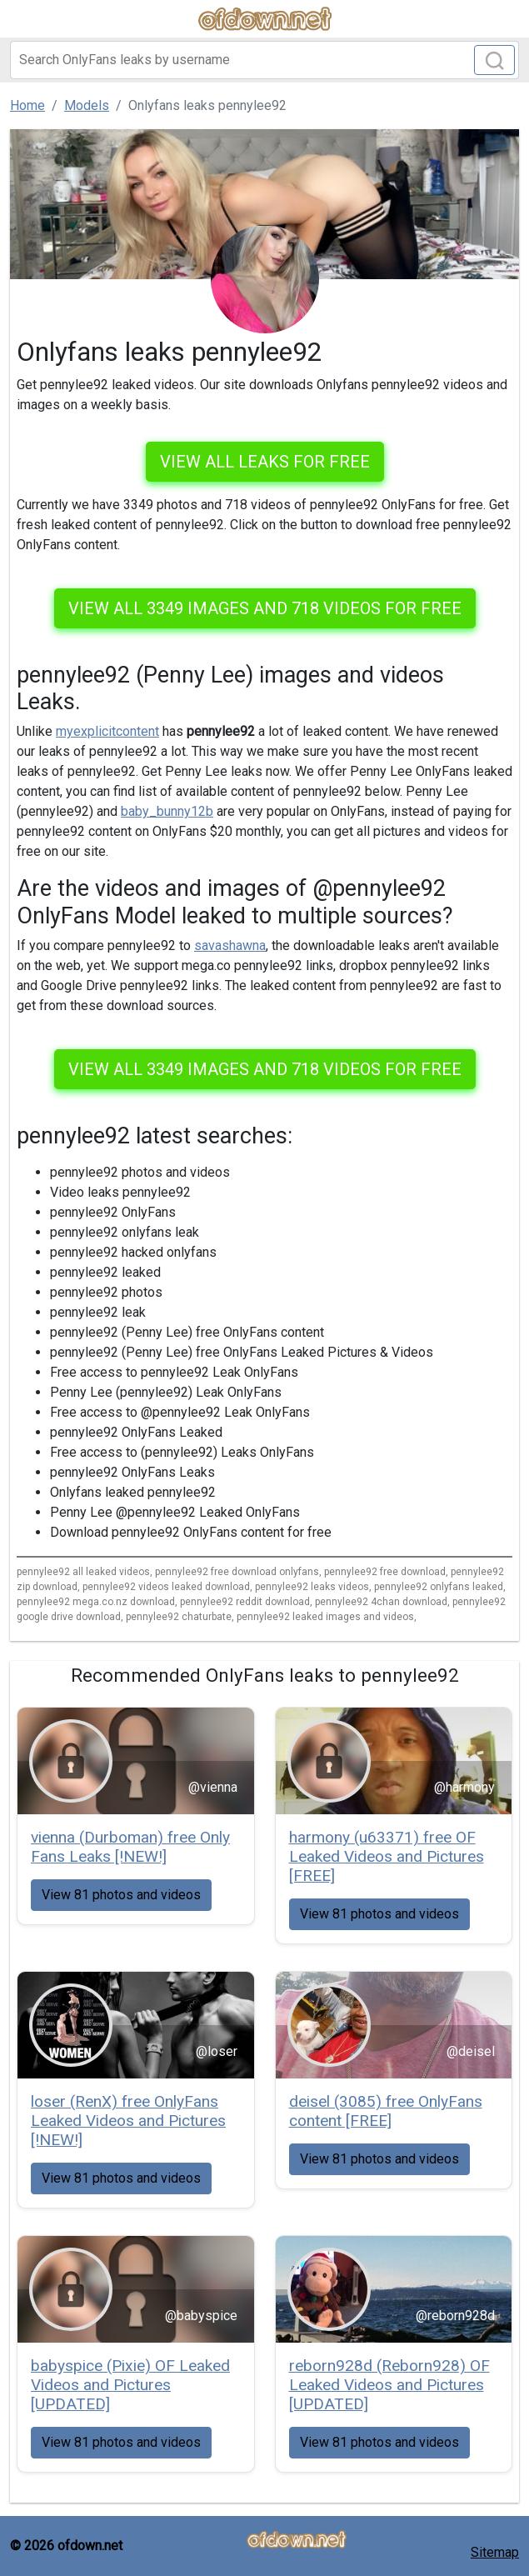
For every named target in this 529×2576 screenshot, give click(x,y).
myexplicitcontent (107, 731)
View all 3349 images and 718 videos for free (265, 608)
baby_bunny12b (167, 811)
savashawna (230, 945)
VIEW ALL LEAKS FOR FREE (265, 462)
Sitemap (495, 2552)
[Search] (264, 60)
